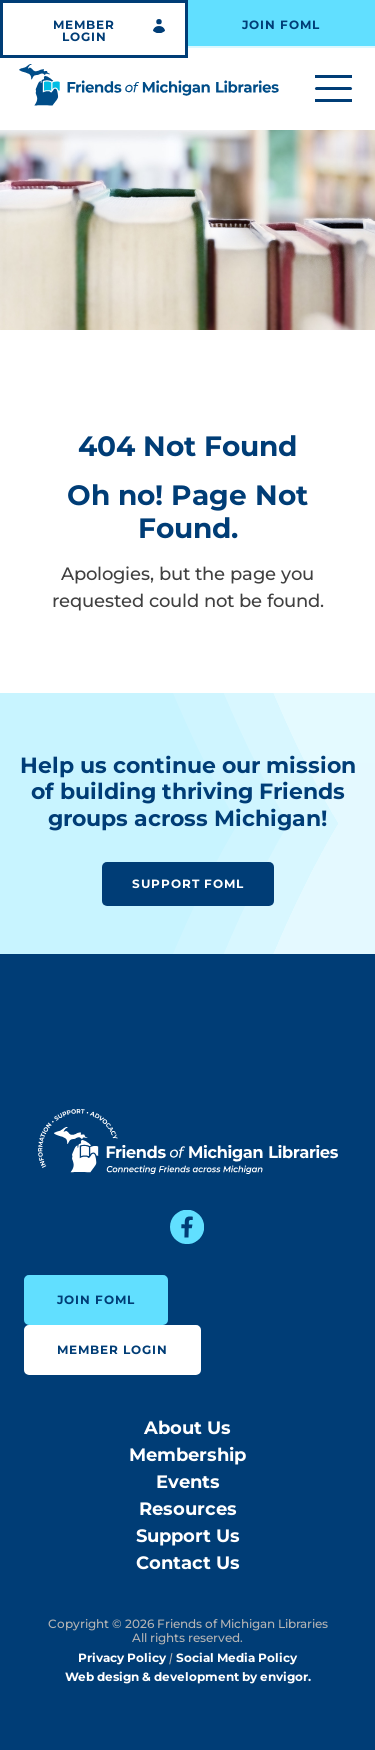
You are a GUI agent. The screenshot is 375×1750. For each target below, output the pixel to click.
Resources (188, 1509)
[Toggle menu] (333, 89)
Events (188, 1482)
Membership (187, 1455)
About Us (187, 1428)
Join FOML (281, 24)
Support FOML (188, 883)
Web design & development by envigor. (188, 1676)
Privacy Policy (122, 1657)
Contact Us (188, 1563)
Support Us (188, 1536)
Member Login (84, 30)
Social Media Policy (236, 1657)
